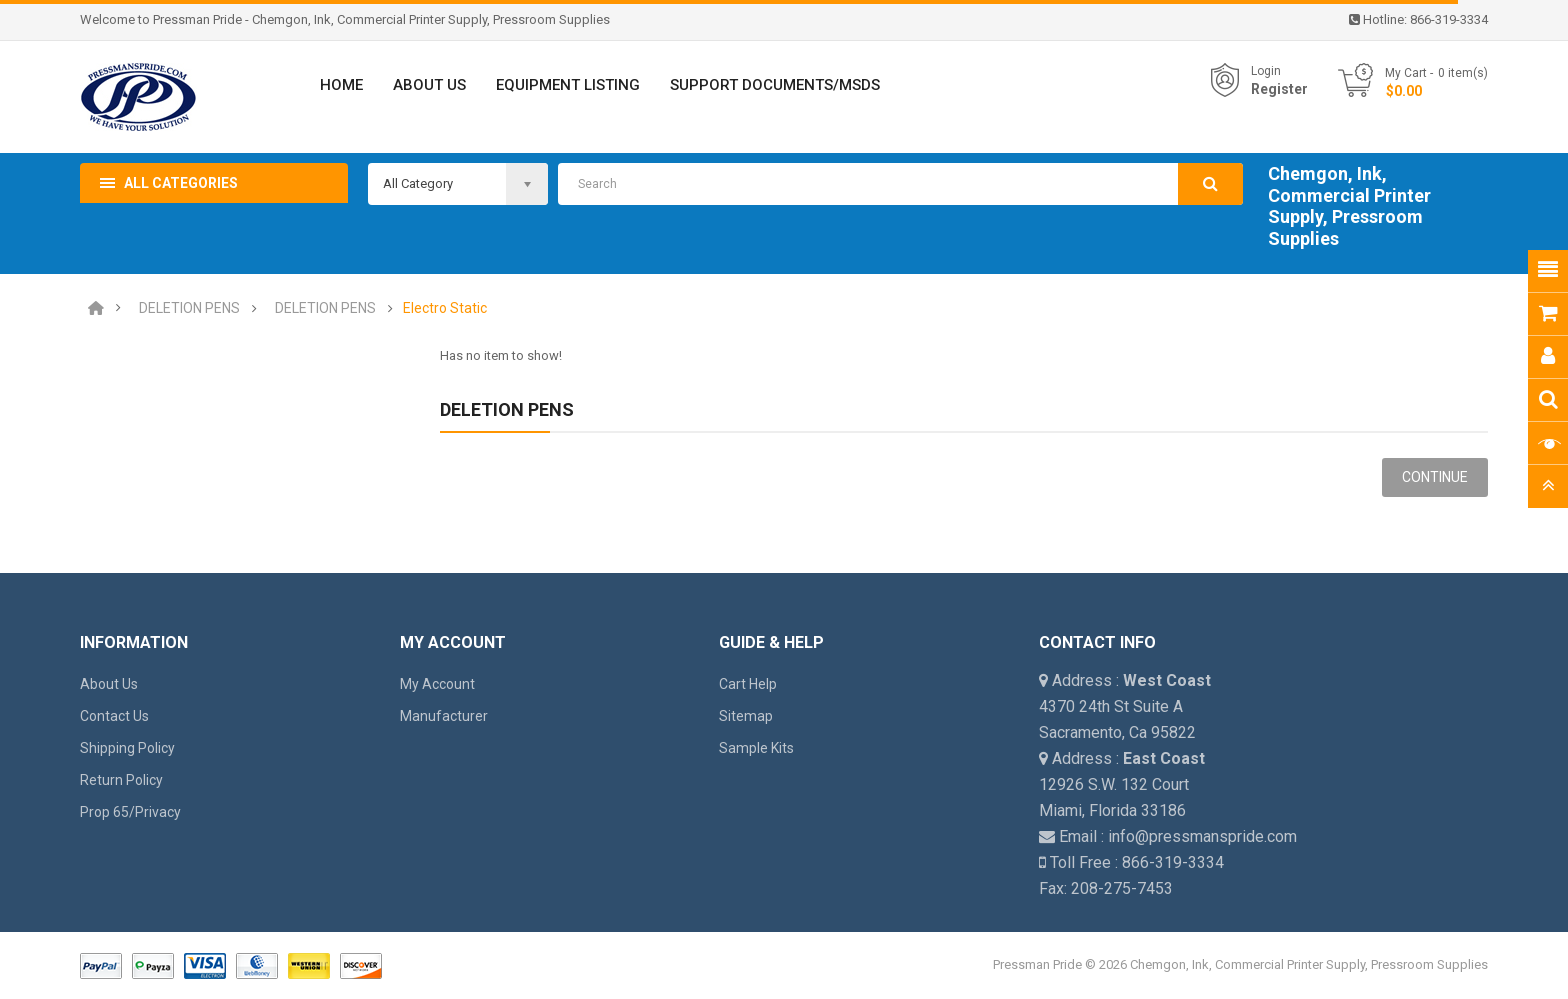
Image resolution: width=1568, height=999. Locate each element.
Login (1266, 71)
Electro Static (445, 308)
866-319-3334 (1449, 19)
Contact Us (114, 716)
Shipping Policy (127, 748)
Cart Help (748, 684)
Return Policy (121, 780)
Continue (1435, 477)
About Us (109, 684)
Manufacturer (444, 716)
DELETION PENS (189, 308)
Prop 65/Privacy (130, 812)
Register (1279, 89)
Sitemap (746, 716)
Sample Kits (756, 748)
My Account (437, 684)
